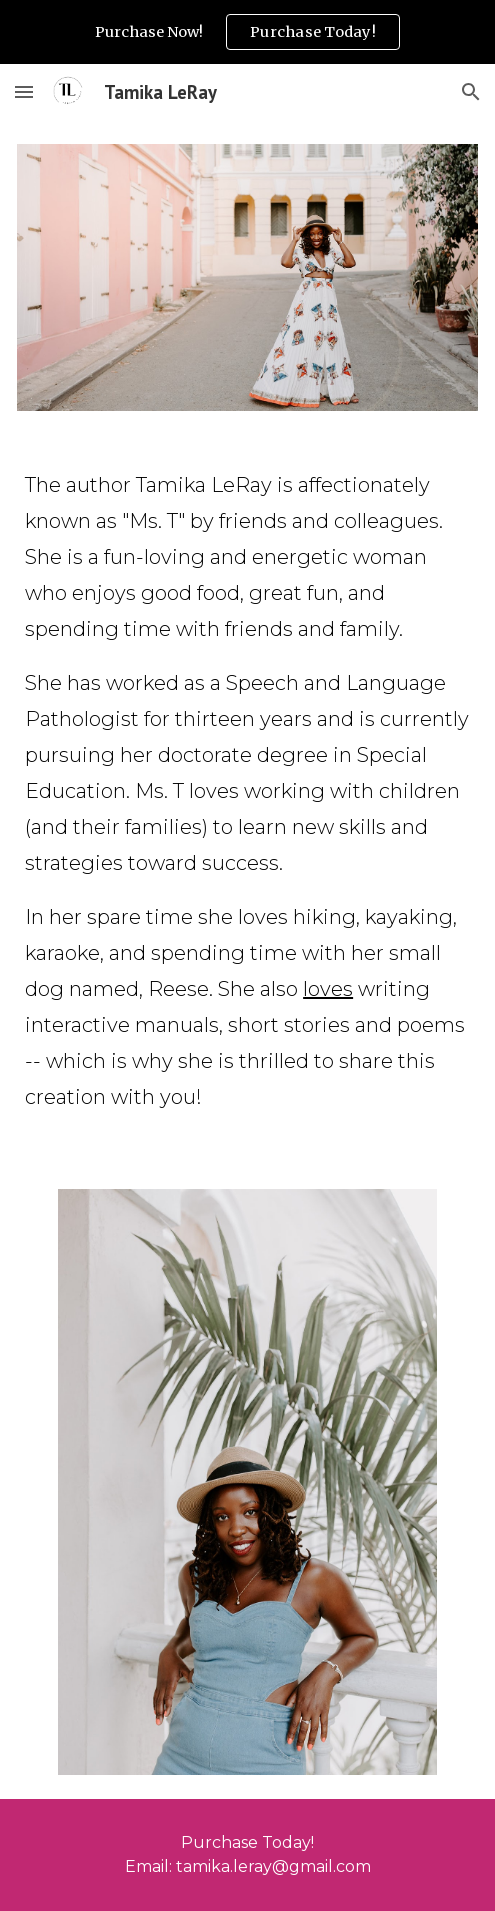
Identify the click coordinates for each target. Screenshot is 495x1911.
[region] (247, 32)
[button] (24, 91)
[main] (247, 800)
